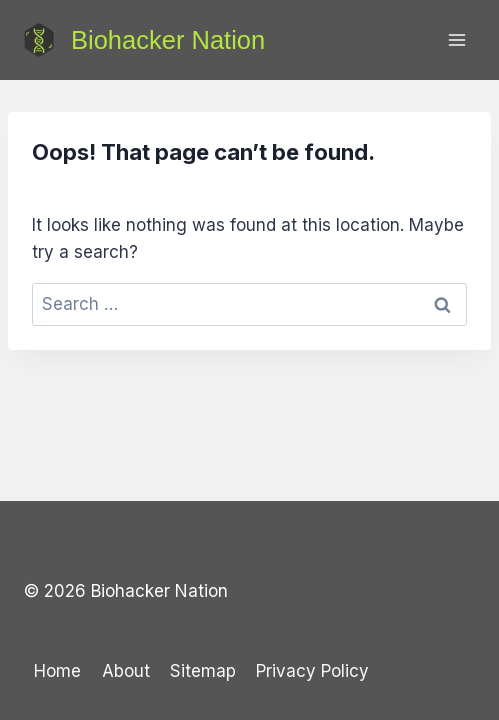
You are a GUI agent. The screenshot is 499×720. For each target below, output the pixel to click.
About (126, 671)
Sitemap (203, 671)
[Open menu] (456, 39)
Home (57, 671)
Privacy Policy (312, 671)
